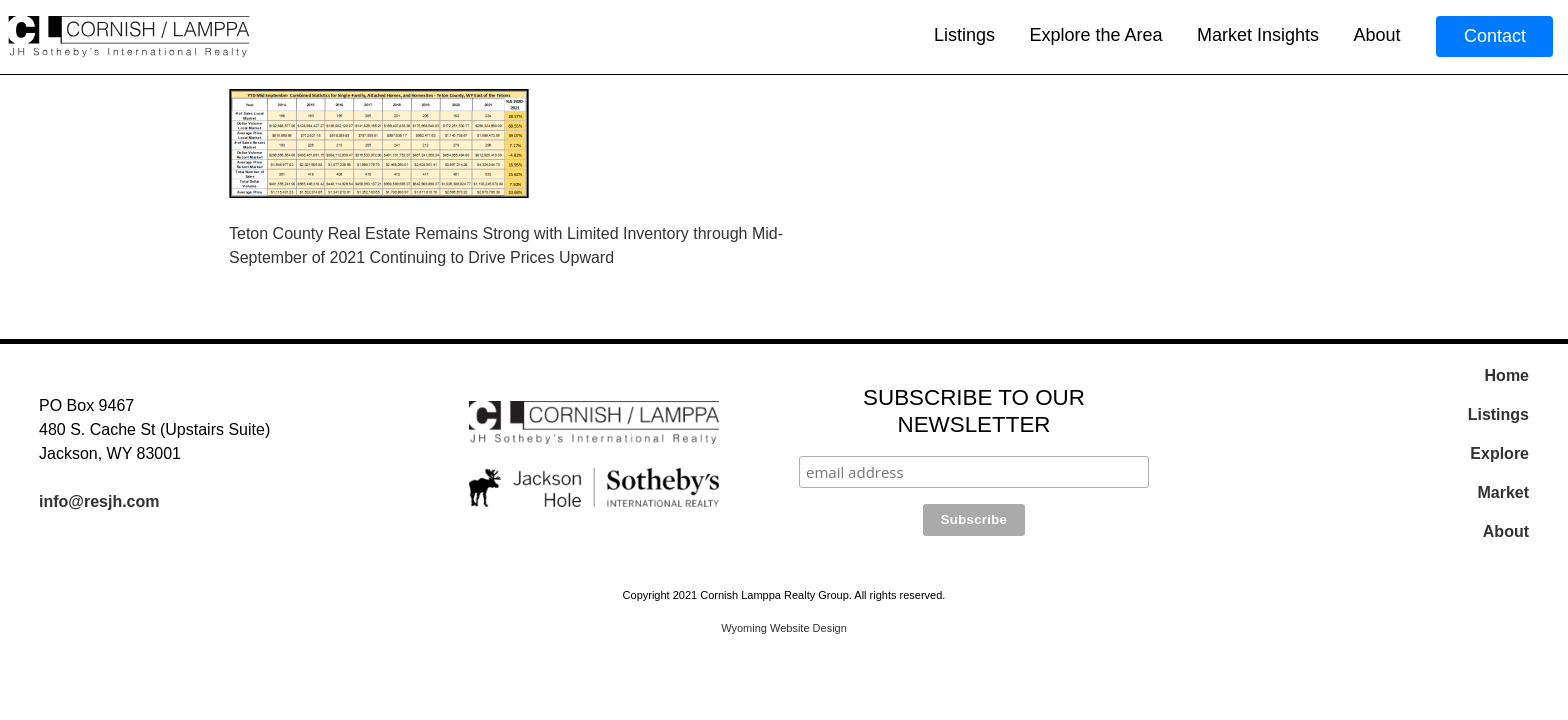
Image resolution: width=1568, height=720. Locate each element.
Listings (964, 35)
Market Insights (1258, 35)
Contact (1495, 36)
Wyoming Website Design (784, 628)
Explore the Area (1095, 35)
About (1376, 35)
